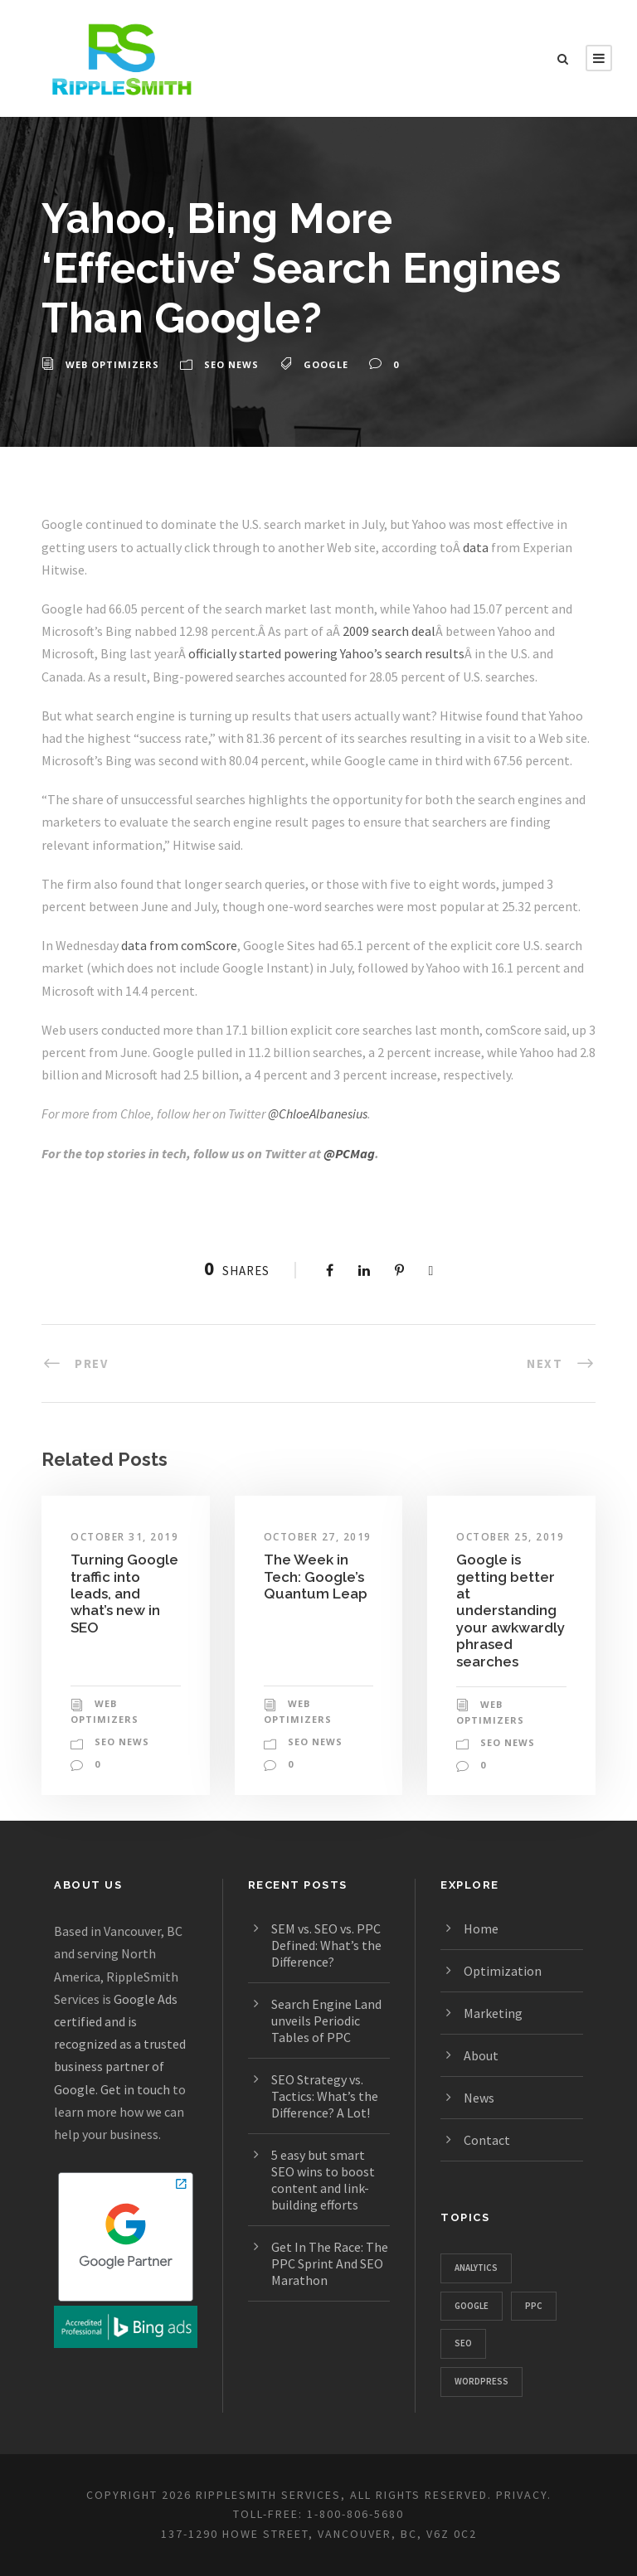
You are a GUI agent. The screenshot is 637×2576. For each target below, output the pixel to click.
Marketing (493, 2013)
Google (326, 364)
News (479, 2097)
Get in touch (135, 2089)
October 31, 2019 (124, 1537)
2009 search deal (389, 631)
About (481, 2055)
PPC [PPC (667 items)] (533, 2306)
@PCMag (349, 1153)
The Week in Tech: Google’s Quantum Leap (315, 1576)
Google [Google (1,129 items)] (472, 2306)
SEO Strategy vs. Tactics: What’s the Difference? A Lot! (324, 2096)
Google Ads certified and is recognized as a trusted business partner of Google (120, 2044)
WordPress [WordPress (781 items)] (481, 2381)
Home (481, 1928)
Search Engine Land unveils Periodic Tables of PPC (326, 2020)
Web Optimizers (112, 364)
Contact (487, 2140)
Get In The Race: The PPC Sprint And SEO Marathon (329, 2263)
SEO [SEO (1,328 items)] (463, 2343)
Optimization (503, 1970)
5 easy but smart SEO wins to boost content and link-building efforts (323, 2180)
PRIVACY (521, 2494)
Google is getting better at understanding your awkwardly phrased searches (510, 1610)
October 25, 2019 (510, 1537)
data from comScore (179, 945)
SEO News (231, 364)
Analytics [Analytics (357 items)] (476, 2267)
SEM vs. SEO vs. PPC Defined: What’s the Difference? (326, 1945)
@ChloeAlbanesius (317, 1113)
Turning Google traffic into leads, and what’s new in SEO (124, 1593)
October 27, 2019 (318, 1537)
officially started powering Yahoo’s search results (326, 653)
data (476, 547)
